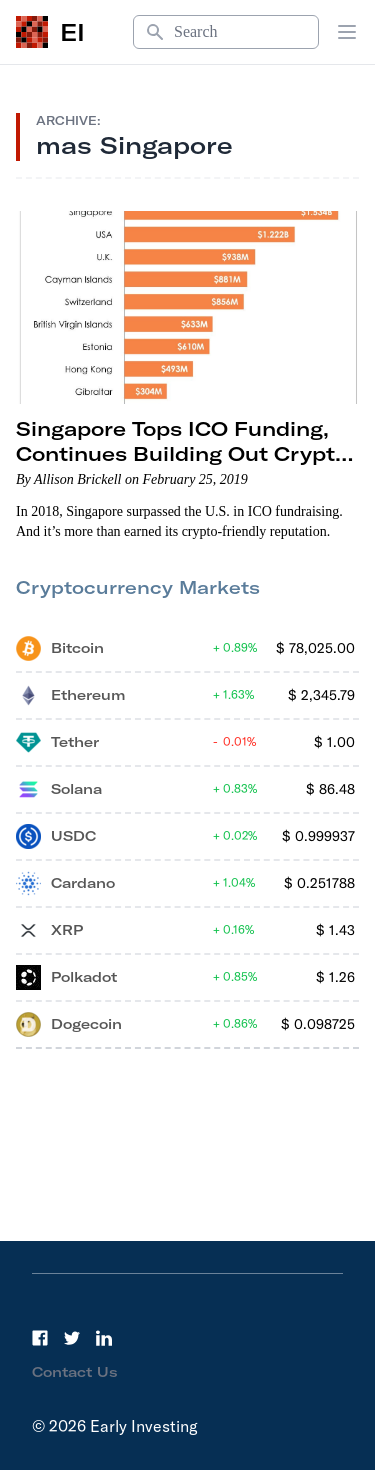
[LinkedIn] (104, 1338)
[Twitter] (72, 1338)
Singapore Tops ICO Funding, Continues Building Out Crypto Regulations (182, 453)
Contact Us (75, 1372)
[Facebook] (40, 1338)
